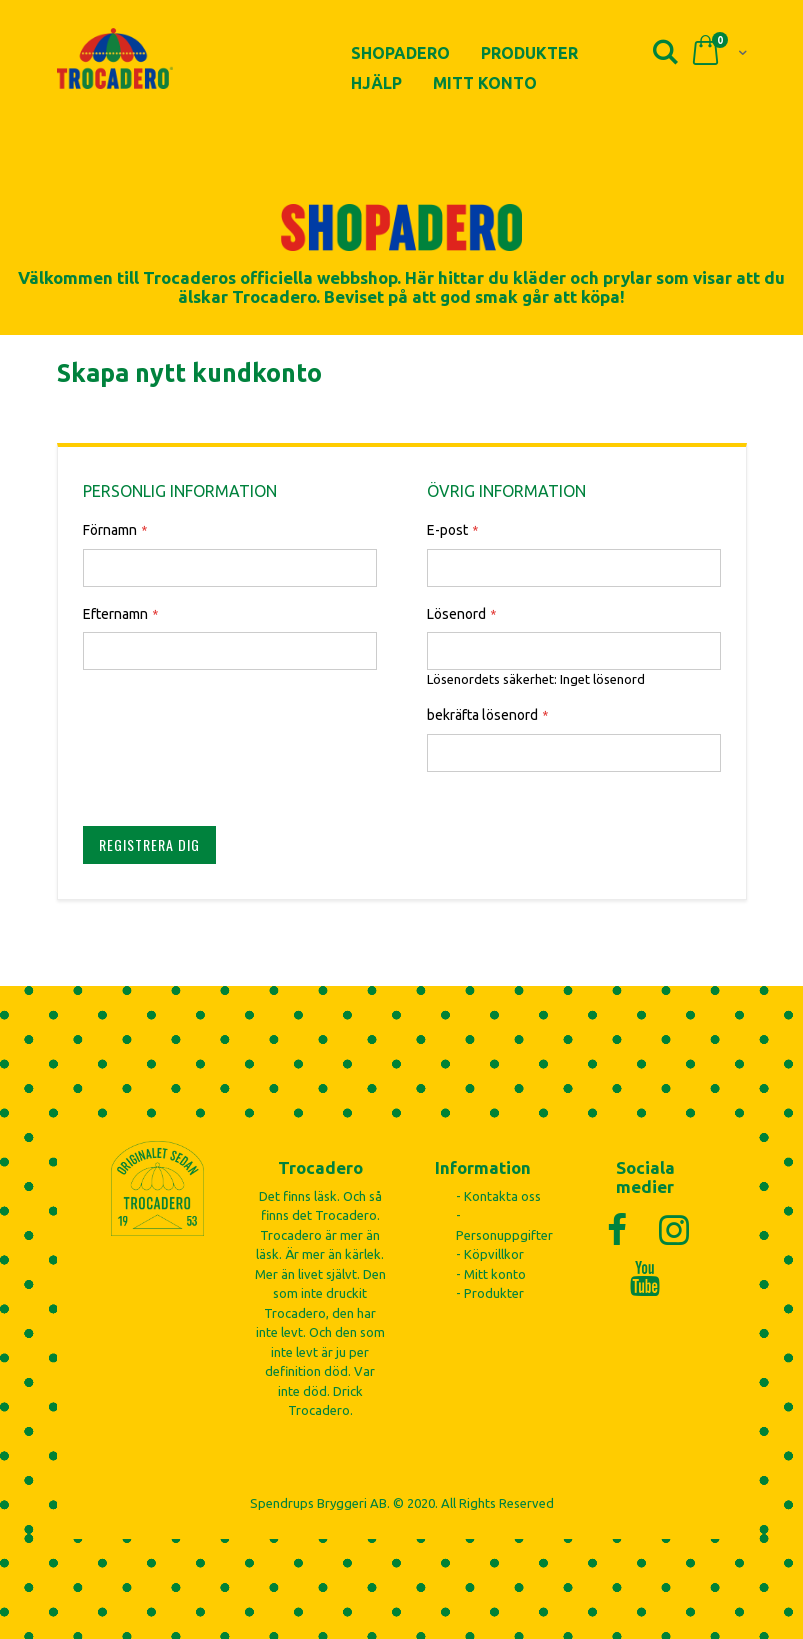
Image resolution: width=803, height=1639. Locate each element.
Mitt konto (485, 83)
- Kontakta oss (498, 1196)
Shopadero (400, 53)
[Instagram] (673, 1229)
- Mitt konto (491, 1274)
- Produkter (490, 1293)
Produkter (529, 53)
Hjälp (376, 83)
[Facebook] (616, 1229)
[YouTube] (645, 1278)
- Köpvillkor (490, 1254)
